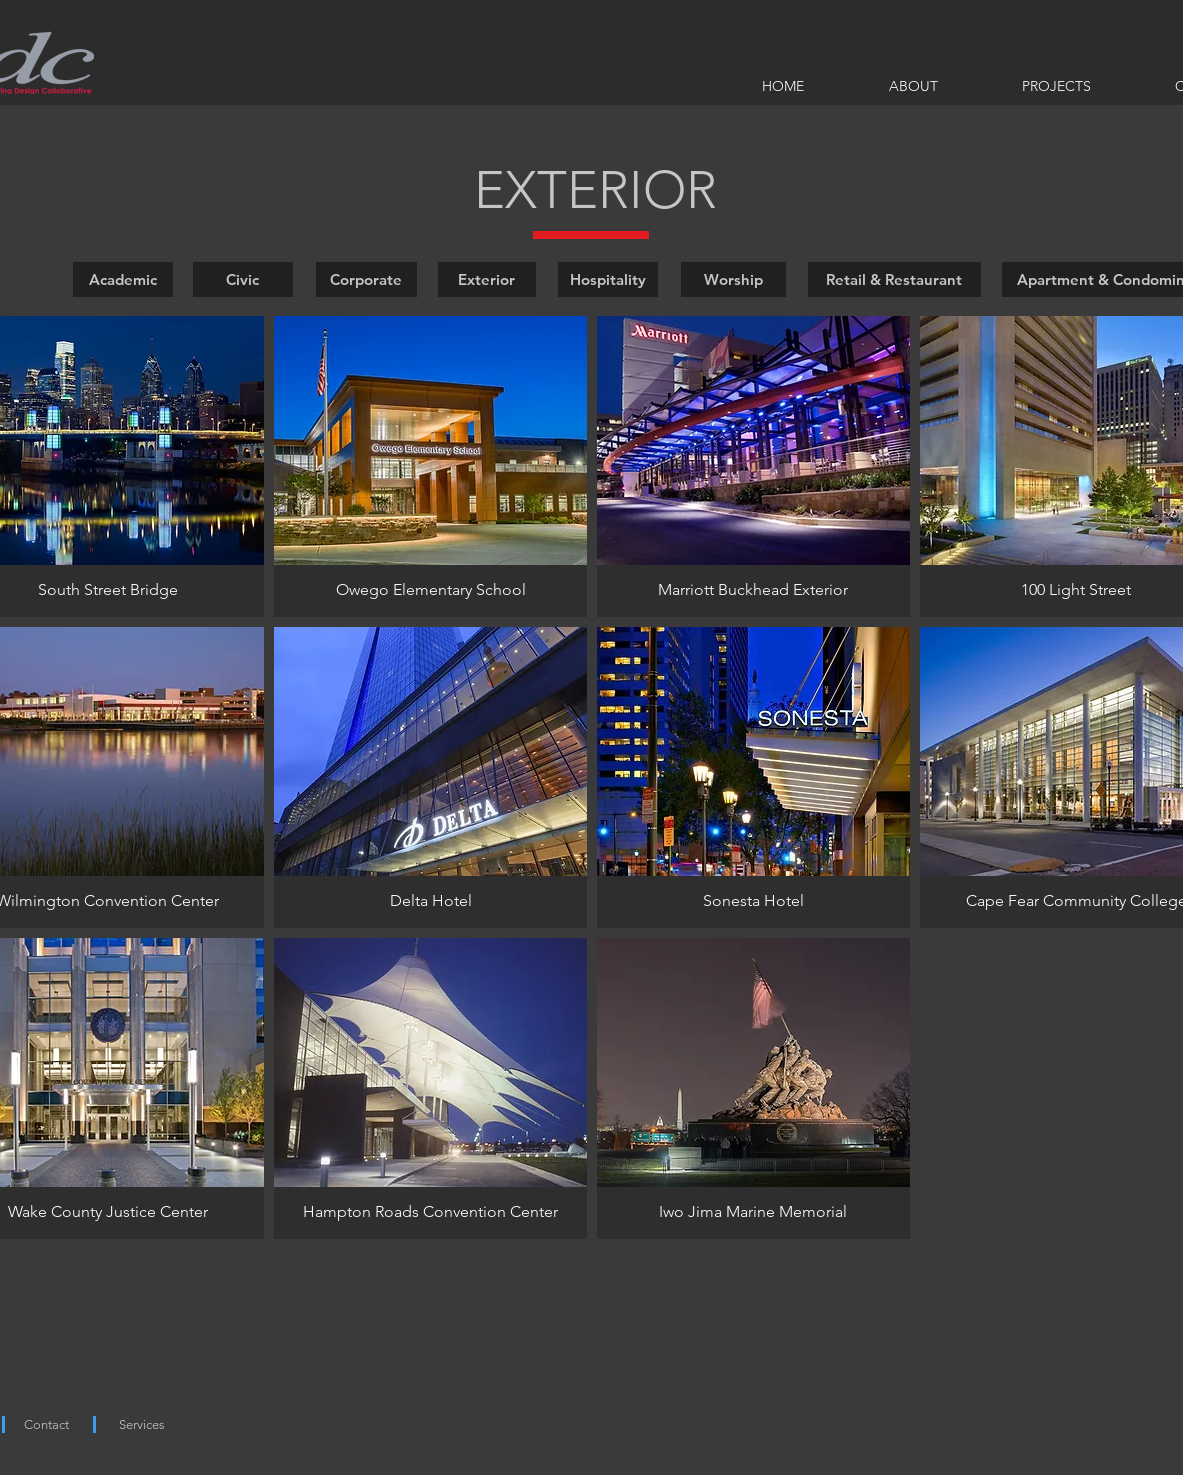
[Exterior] (487, 279)
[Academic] (123, 279)
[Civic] (243, 279)
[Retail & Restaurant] (894, 279)
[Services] (142, 1425)
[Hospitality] (608, 279)
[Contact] (46, 1425)
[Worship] (733, 279)
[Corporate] (366, 279)
